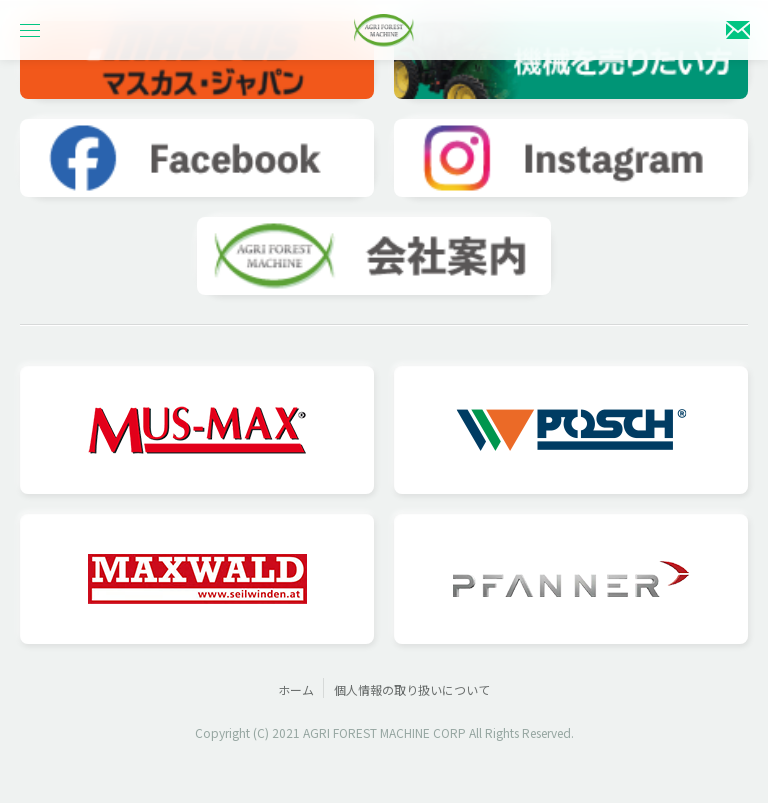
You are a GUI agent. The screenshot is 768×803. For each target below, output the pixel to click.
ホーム (296, 689)
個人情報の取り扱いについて (412, 689)
